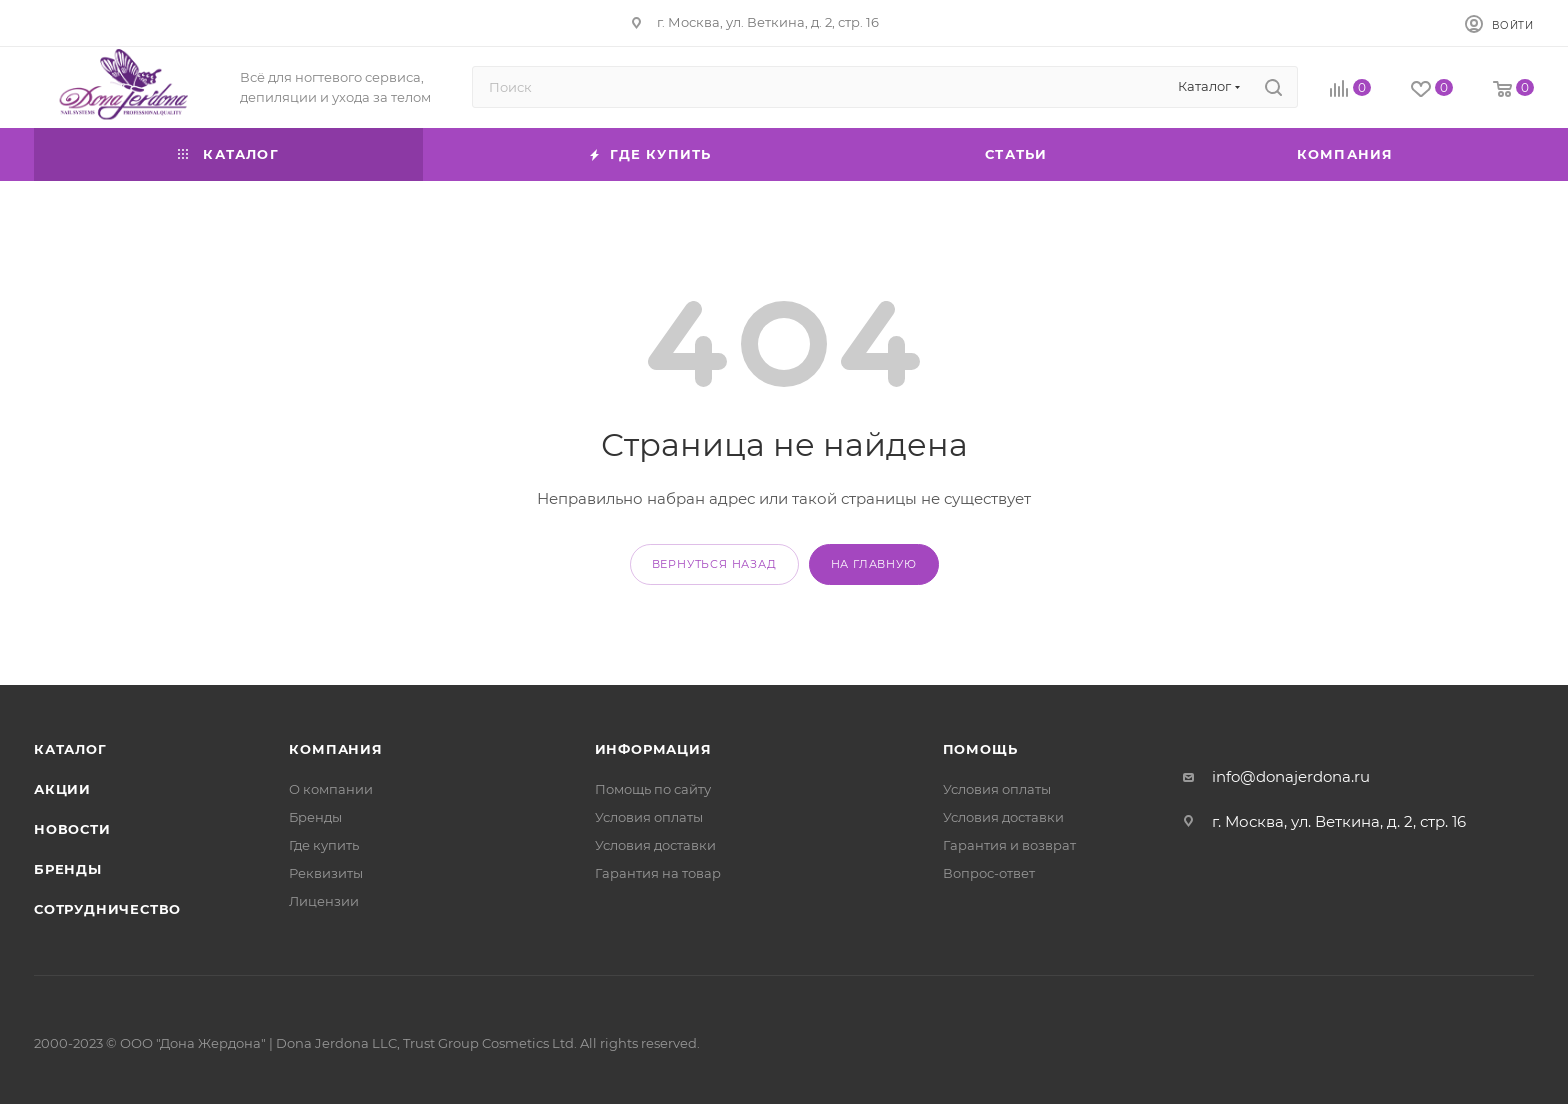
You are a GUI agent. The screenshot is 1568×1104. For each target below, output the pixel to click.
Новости (72, 829)
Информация (653, 749)
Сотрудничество (107, 909)
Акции (62, 789)
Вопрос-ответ (989, 873)
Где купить (324, 845)
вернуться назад (714, 564)
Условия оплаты (649, 817)
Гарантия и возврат (1009, 845)
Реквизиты (326, 873)
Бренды (68, 869)
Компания (335, 749)
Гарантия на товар (658, 873)
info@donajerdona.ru (1291, 776)
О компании (331, 789)
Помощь (980, 749)
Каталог (70, 749)
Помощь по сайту (653, 789)
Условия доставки (655, 845)
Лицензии (324, 901)
